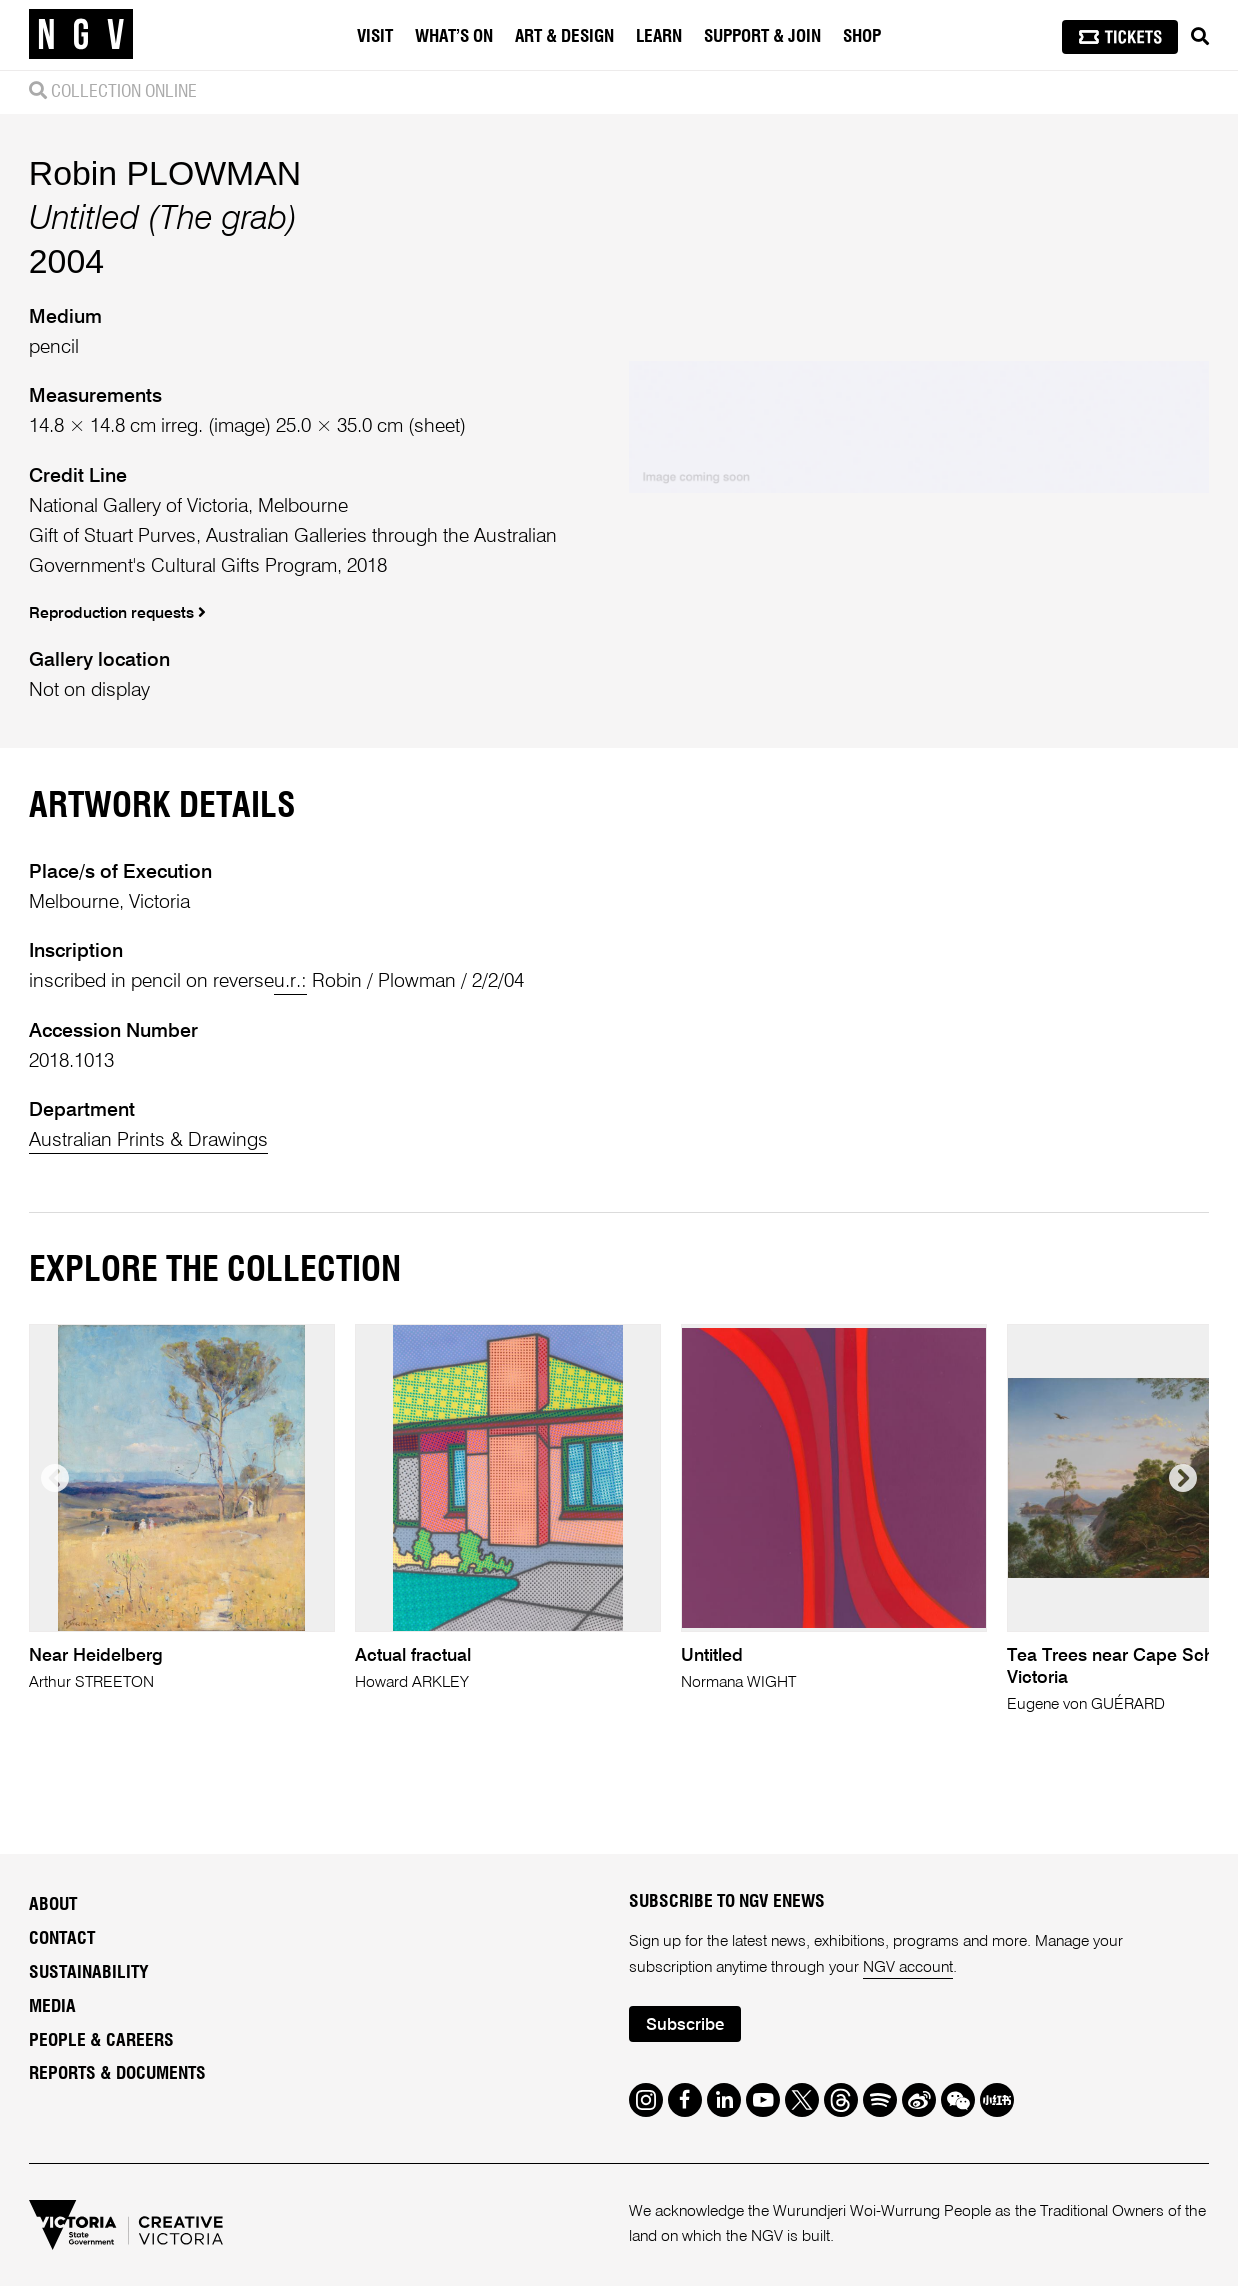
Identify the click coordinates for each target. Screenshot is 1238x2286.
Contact (62, 1939)
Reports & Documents (117, 2074)
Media (52, 2007)
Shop (862, 36)
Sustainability (89, 1973)
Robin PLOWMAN (165, 173)
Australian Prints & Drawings (148, 1140)
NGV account (908, 1968)
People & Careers (101, 2041)
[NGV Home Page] (81, 35)
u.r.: (290, 981)
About (53, 1905)
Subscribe (685, 2025)
